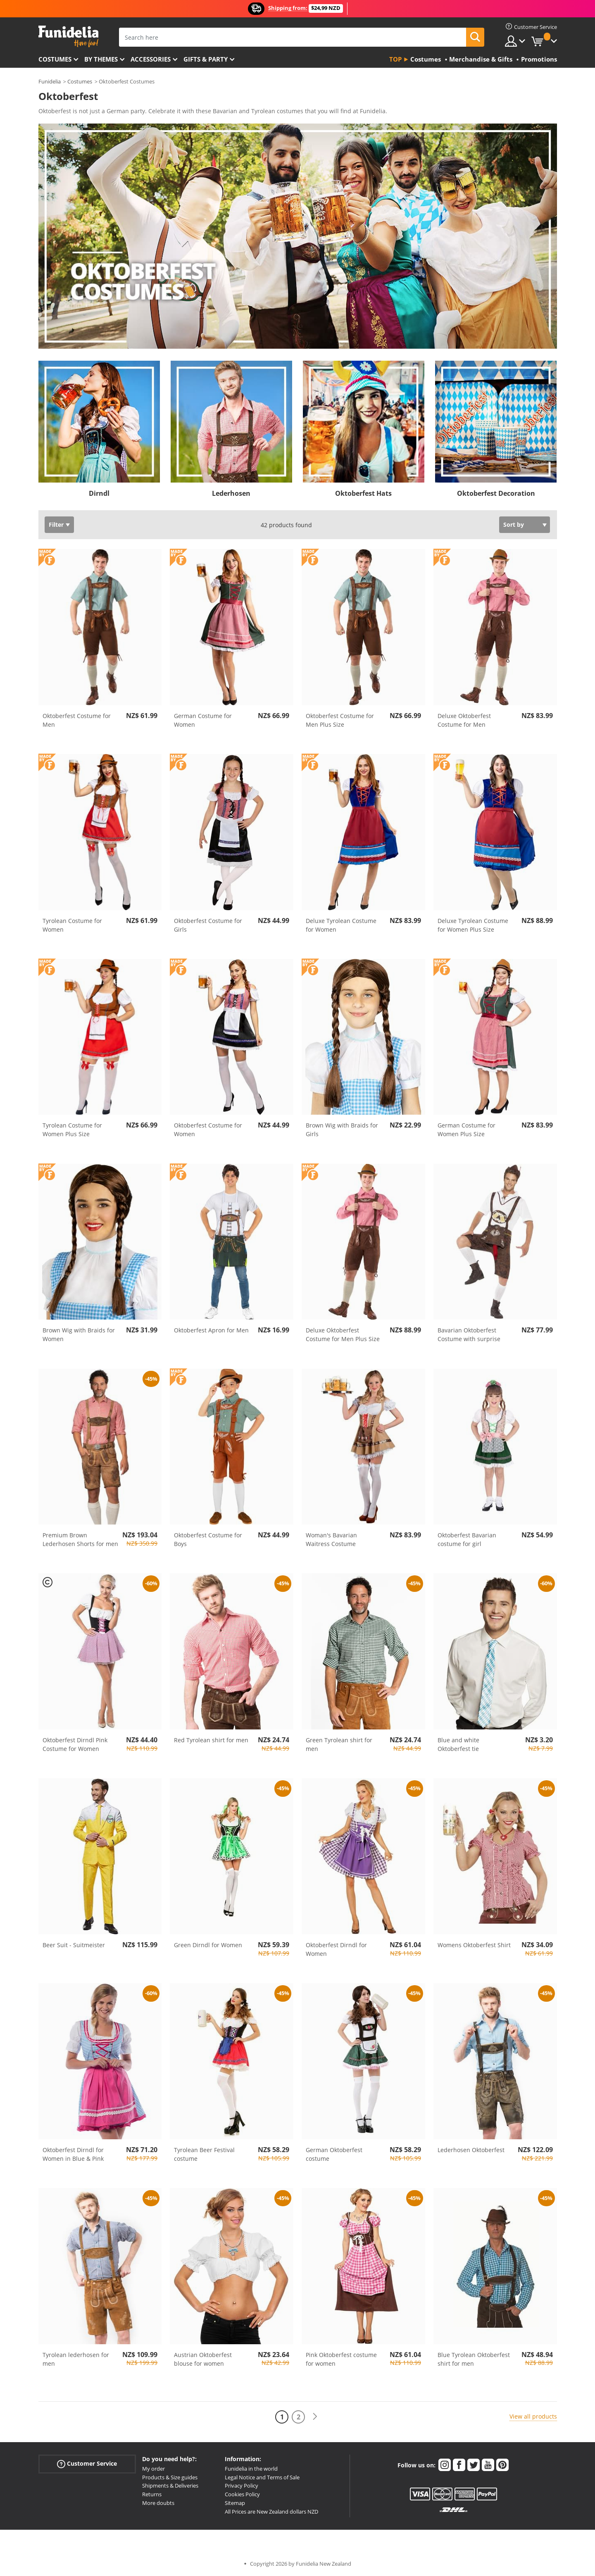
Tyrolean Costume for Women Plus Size (72, 1129)
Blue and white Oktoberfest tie (458, 1744)
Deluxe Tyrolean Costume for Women (341, 925)
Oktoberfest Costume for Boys (208, 1539)
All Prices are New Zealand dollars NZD (271, 2511)
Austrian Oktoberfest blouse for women (203, 2359)
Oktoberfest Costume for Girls (208, 925)
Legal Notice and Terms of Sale (262, 2477)
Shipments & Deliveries (170, 2485)
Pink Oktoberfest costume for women (341, 2359)
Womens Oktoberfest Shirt (474, 1945)
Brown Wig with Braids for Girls (342, 1129)
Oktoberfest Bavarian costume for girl (467, 1539)
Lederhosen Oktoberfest (471, 2150)
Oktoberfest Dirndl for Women (336, 1949)
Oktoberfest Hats (363, 493)
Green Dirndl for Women (208, 1945)
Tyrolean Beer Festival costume (204, 2154)
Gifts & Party (205, 59)
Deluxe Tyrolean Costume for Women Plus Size (473, 925)
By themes (101, 59)
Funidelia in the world (251, 2468)
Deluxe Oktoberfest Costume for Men (464, 720)
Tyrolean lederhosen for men (76, 2359)
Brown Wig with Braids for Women (79, 1334)
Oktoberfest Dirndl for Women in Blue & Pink (73, 2154)
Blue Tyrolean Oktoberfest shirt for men (474, 2359)
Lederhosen (231, 493)
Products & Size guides (170, 2477)
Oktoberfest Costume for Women (208, 1129)
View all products (533, 2416)
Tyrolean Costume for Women (72, 925)
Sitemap (235, 2503)
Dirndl (99, 493)
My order (153, 2468)
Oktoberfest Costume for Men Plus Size (340, 720)
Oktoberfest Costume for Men (77, 720)
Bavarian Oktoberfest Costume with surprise (469, 1334)
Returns (152, 2494)
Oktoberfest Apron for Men (211, 1330)
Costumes (54, 59)
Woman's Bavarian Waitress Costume (331, 1539)
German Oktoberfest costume (334, 2154)
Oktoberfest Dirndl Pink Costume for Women (75, 1744)
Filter (56, 524)
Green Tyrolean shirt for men (339, 1744)
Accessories (151, 59)
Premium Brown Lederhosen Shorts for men (80, 1539)
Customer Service (87, 2463)
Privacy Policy (241, 2485)
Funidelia (49, 81)
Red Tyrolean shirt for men (211, 1740)
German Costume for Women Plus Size (466, 1129)
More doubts (158, 2503)
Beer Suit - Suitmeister (74, 1945)
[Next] (314, 2417)
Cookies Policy (242, 2494)
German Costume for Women (203, 720)
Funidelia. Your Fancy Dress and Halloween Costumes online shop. (68, 37)
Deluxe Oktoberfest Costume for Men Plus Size (343, 1334)
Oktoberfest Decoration (496, 493)
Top (395, 59)
